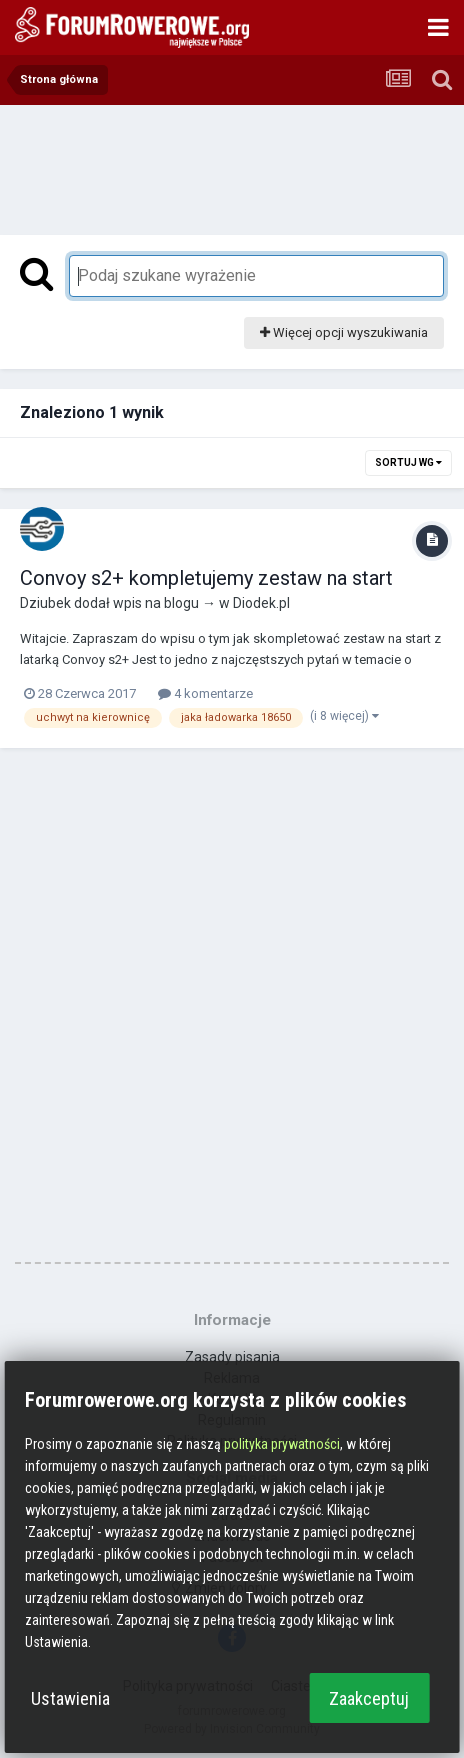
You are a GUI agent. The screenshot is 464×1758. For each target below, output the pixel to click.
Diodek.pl (261, 603)
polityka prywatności (282, 1444)
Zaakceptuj (369, 1698)
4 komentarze (205, 693)
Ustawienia (70, 1698)
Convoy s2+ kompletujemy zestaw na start (206, 578)
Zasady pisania (232, 1357)
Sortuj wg (408, 462)
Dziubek (45, 603)
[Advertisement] (232, 165)
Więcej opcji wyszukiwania (344, 332)
